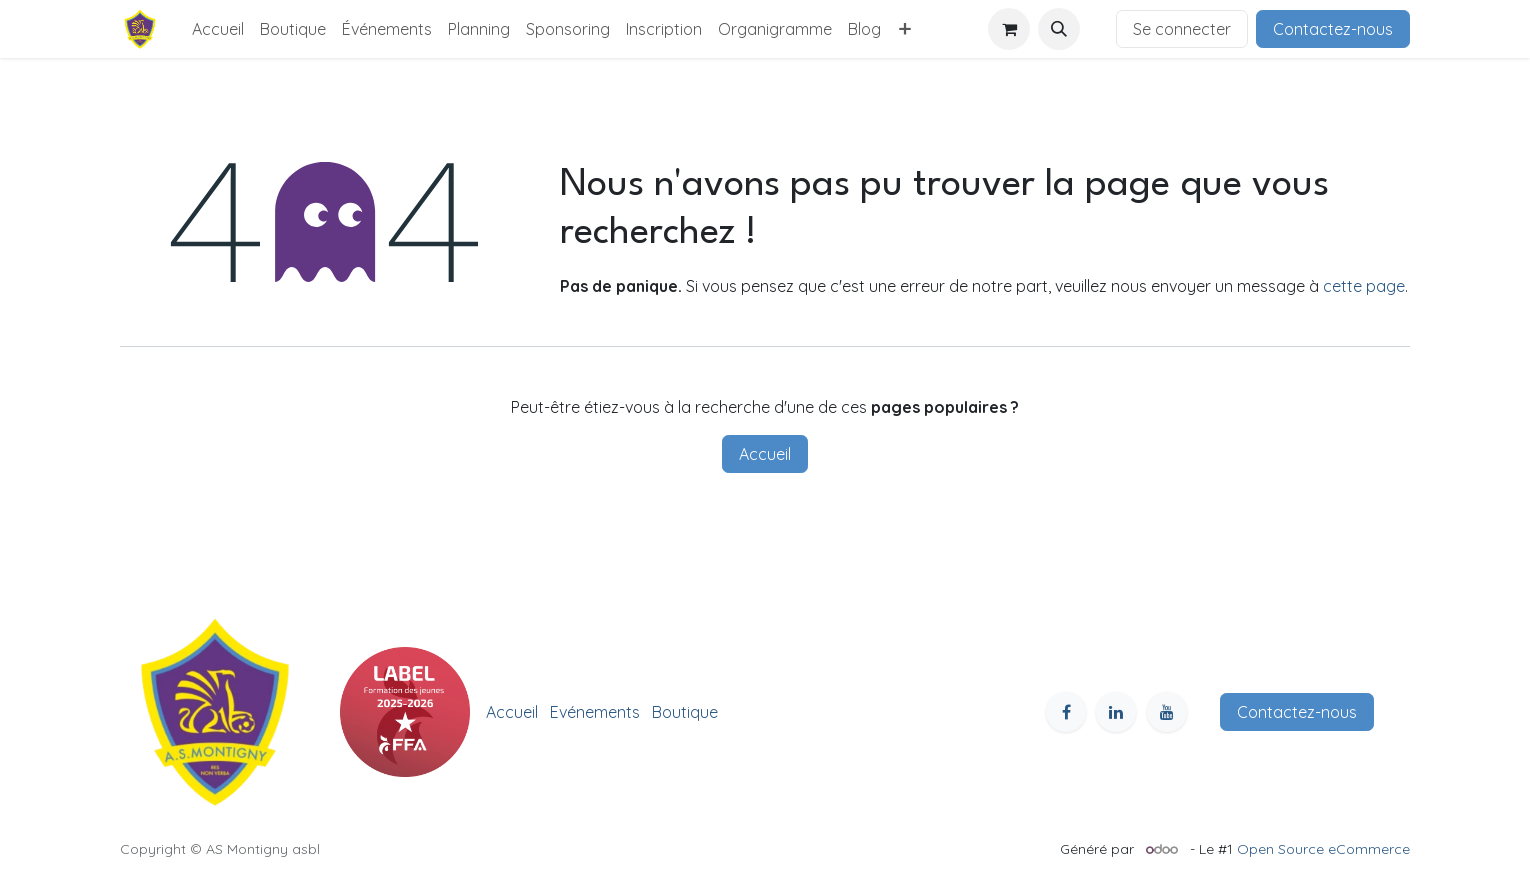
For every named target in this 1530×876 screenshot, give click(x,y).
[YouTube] (1167, 712)
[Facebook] (1066, 712)
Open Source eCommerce (1323, 849)
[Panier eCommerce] (1009, 29)
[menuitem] (218, 29)
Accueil (765, 454)
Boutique (685, 712)
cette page (1364, 286)
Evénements (595, 712)
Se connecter (1182, 29)
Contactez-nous (1333, 29)
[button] (1059, 29)
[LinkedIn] (1116, 712)
